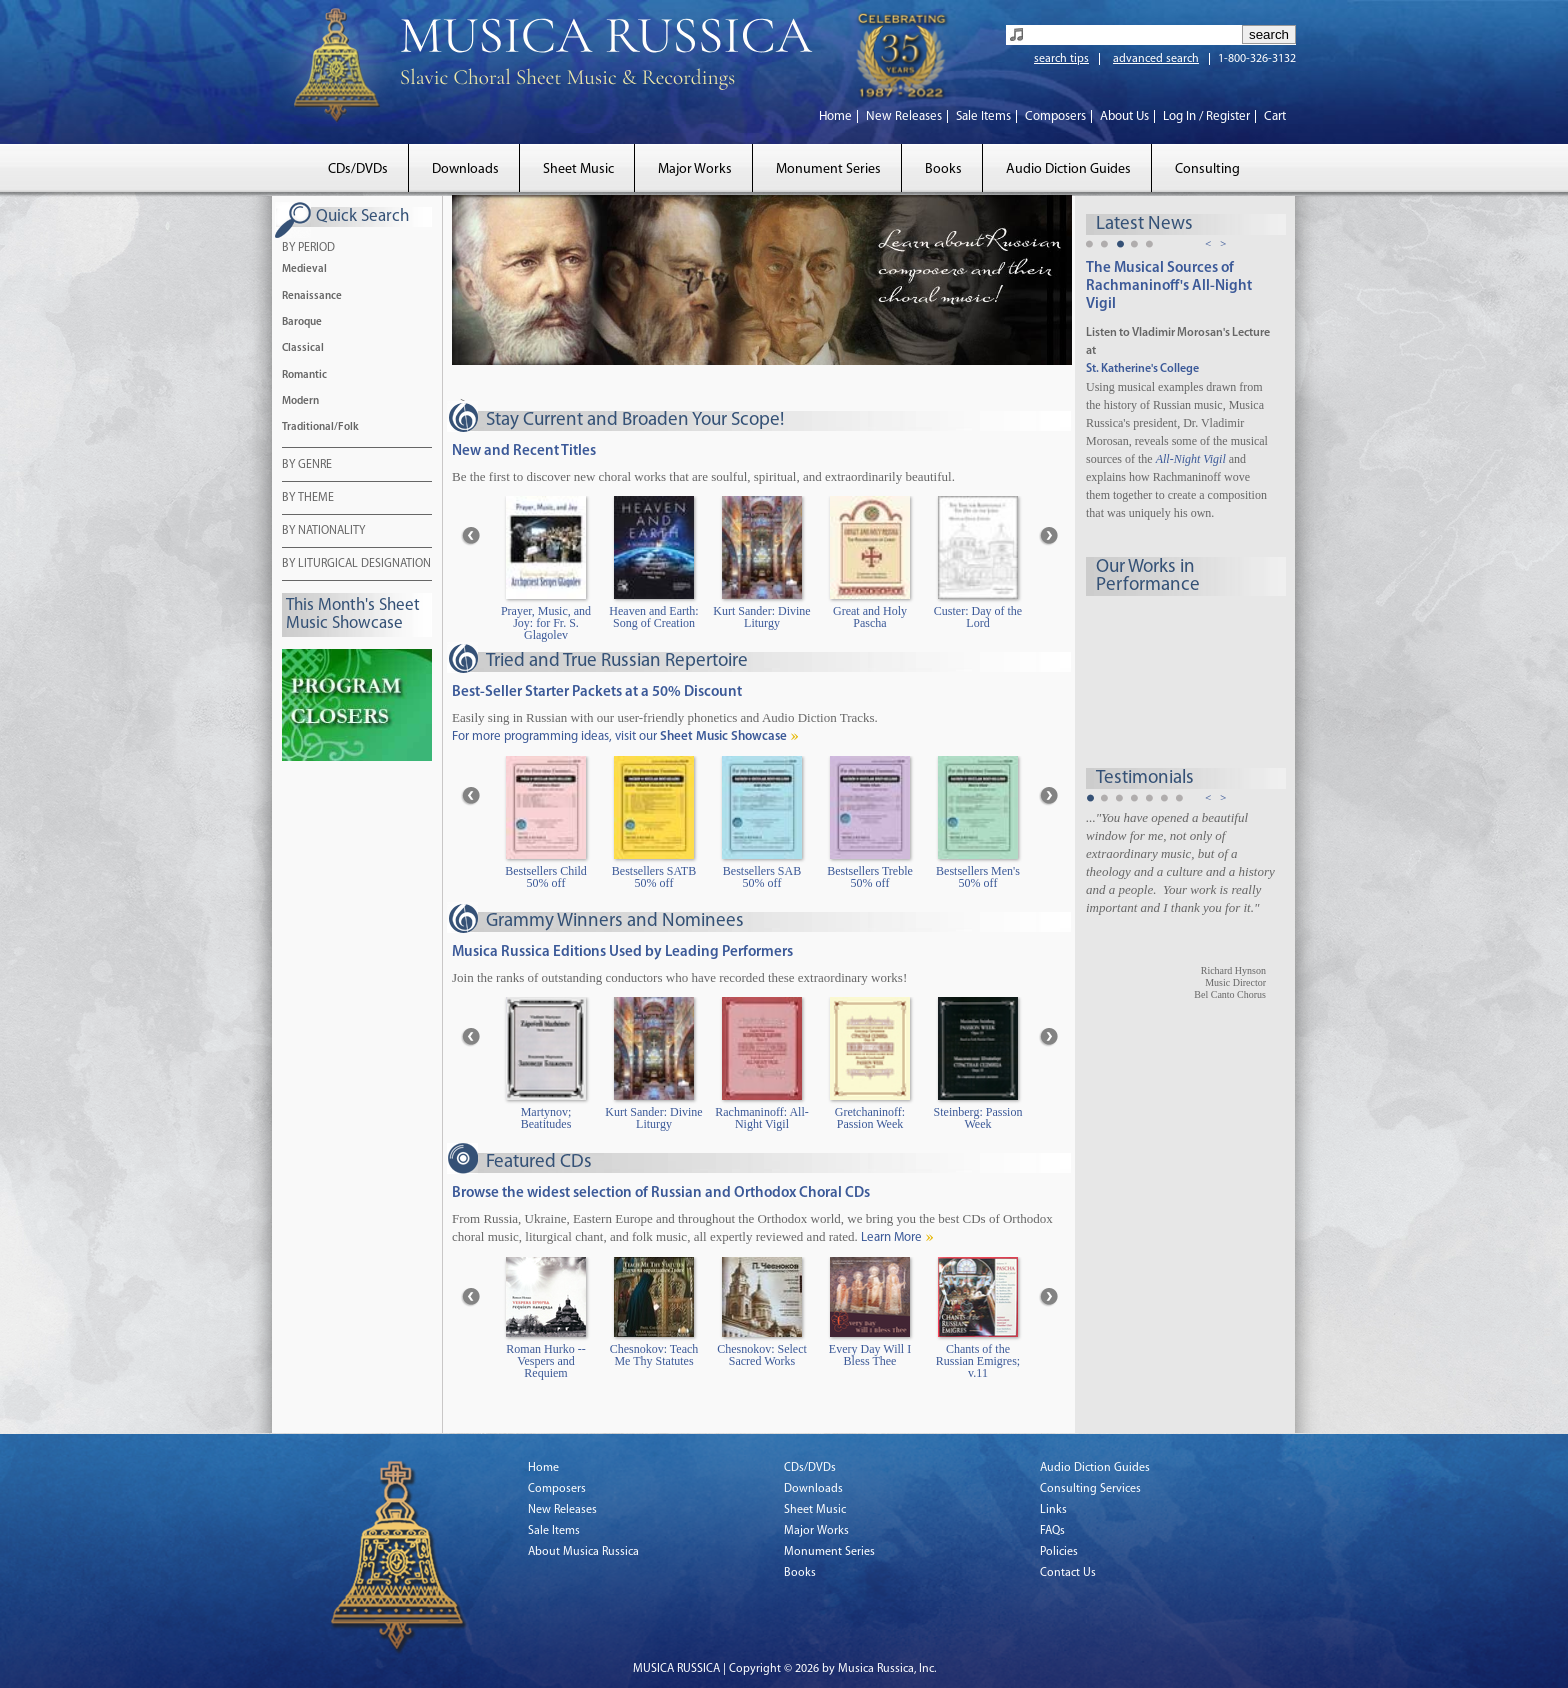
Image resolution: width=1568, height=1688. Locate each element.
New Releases (904, 116)
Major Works (695, 169)
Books (943, 169)
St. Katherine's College (1142, 369)
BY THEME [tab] (308, 499)
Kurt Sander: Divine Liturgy (761, 617)
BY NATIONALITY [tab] (323, 532)
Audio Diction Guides (1068, 169)
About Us (1124, 116)
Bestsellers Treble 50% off (870, 877)
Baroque (302, 322)
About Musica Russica (583, 1552)
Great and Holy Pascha (870, 617)
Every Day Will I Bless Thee (870, 1355)
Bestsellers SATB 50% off (654, 877)
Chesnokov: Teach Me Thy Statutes (654, 1355)
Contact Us (1068, 1573)
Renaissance (312, 296)
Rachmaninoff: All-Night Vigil (761, 1118)
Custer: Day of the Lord (978, 617)
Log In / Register (1206, 116)
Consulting (1207, 169)
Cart (1275, 116)
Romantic (304, 375)
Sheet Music (578, 169)
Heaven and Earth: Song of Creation (653, 617)
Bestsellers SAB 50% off (762, 877)
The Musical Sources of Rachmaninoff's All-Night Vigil (1169, 286)
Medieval (304, 269)
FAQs (1052, 1531)
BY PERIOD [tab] (308, 249)
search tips (1061, 59)
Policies (1059, 1552)
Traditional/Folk (320, 427)
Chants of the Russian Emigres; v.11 (978, 1361)
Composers (1055, 116)
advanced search (1156, 59)
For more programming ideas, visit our (619, 736)
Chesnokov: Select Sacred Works (762, 1355)
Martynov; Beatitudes (546, 1118)
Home (835, 116)
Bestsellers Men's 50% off (978, 877)
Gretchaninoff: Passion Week (870, 1118)
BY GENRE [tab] (307, 466)
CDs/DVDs (358, 169)
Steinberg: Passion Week (978, 1118)
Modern (300, 401)
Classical (303, 348)
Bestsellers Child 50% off (546, 877)
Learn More (891, 1237)
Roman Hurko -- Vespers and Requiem (545, 1361)
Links (1053, 1510)
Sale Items (983, 116)
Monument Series (828, 169)
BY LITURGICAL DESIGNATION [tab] (356, 565)
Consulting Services (1090, 1489)
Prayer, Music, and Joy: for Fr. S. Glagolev (546, 623)
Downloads (465, 169)
